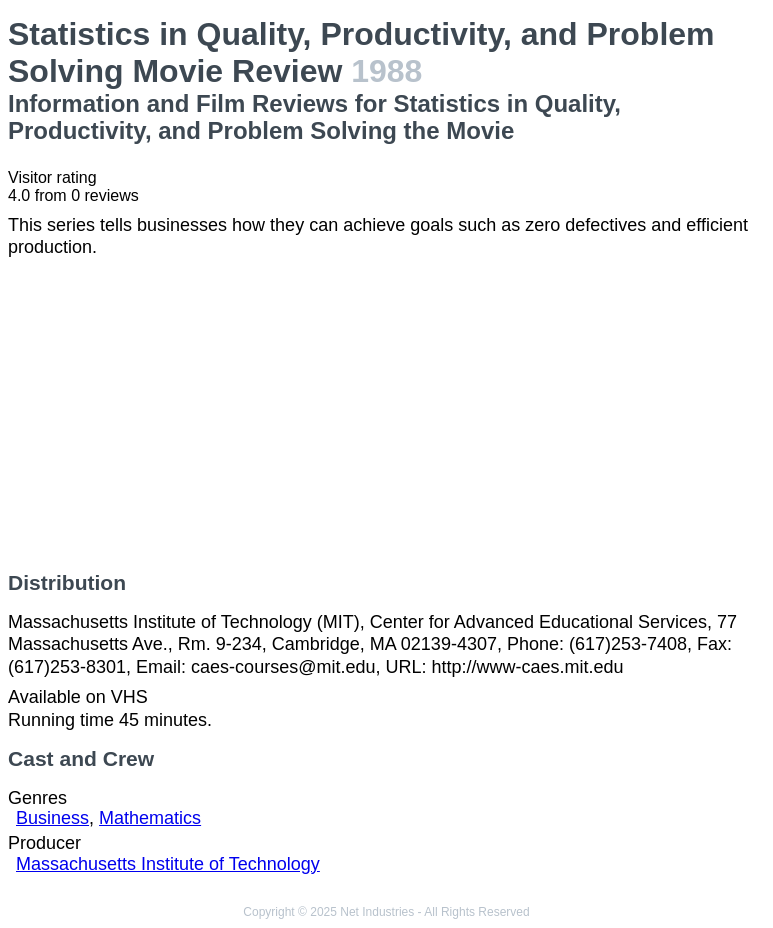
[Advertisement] (386, 415)
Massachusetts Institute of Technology (168, 864)
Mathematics (150, 818)
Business (52, 818)
